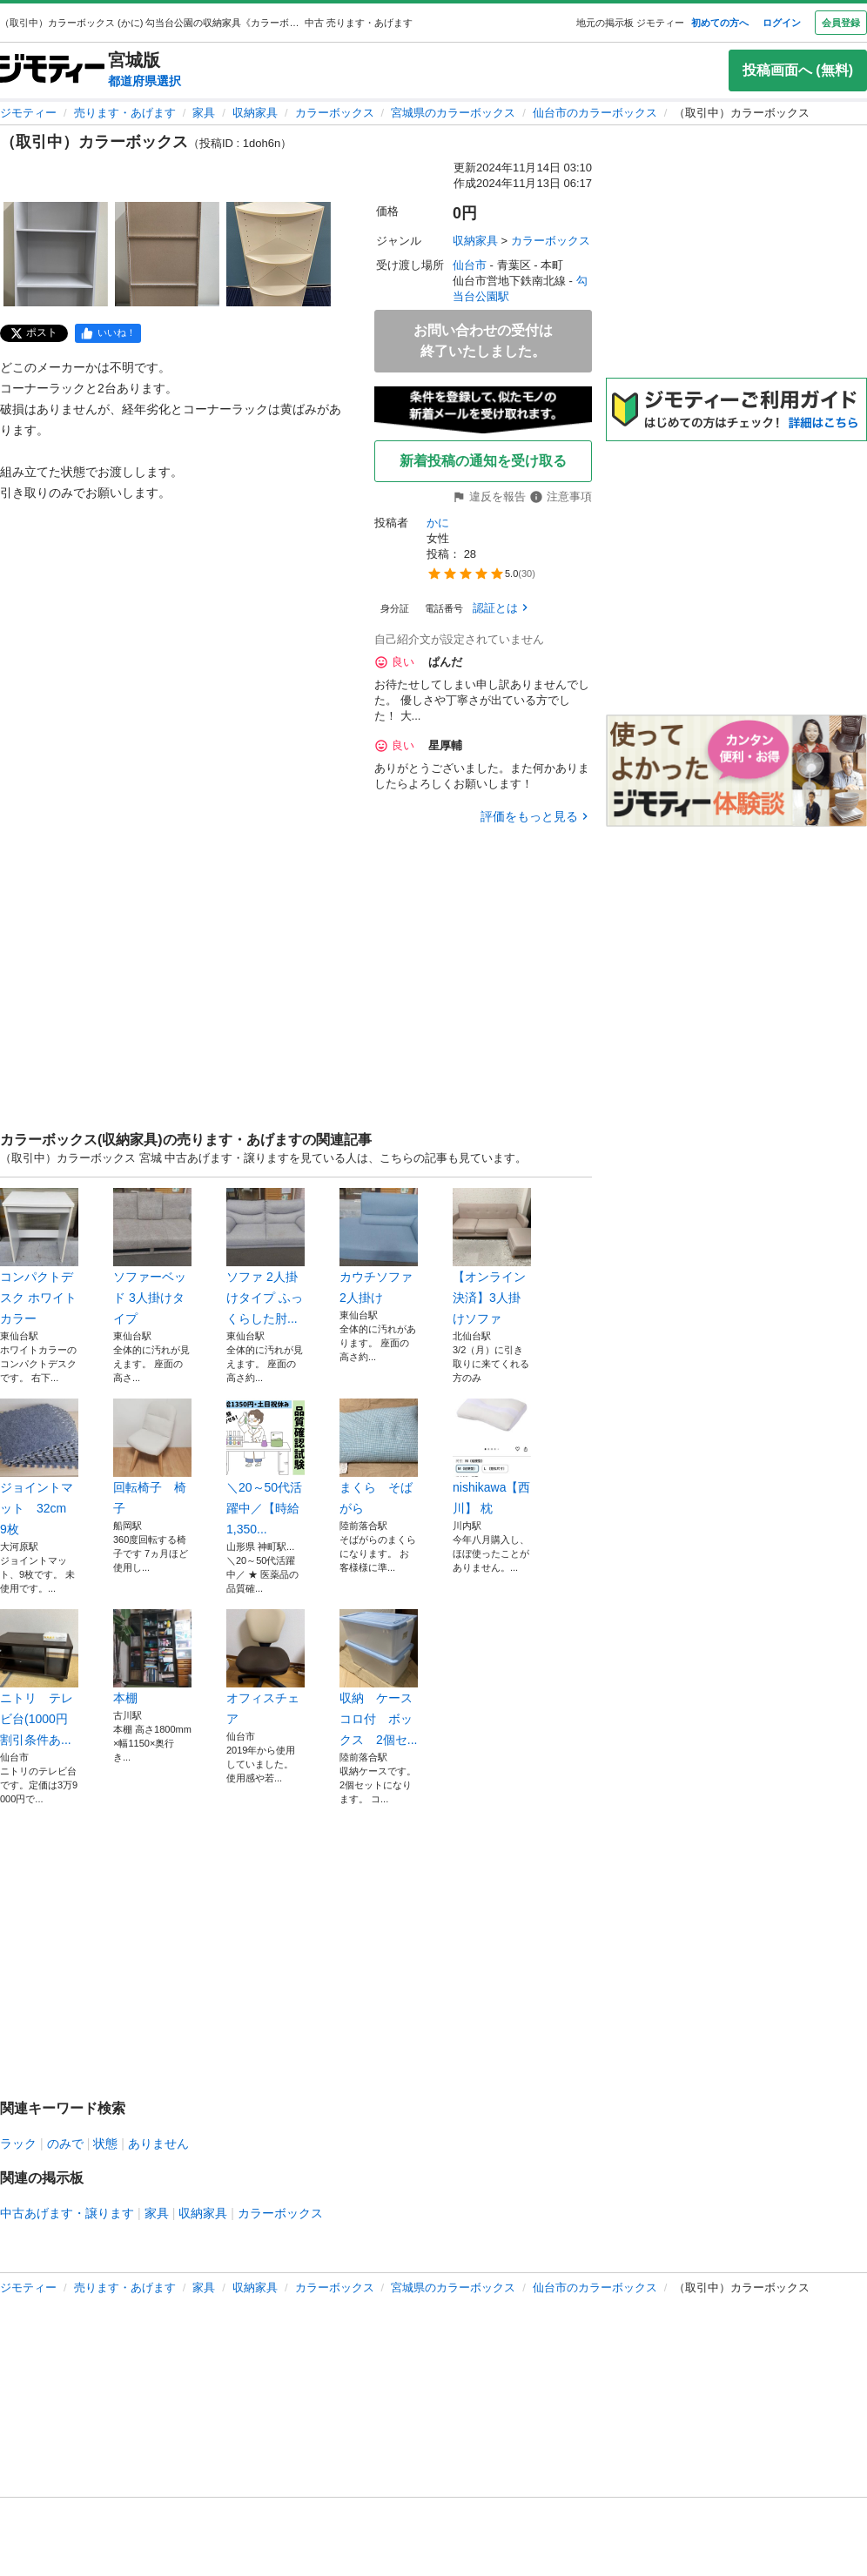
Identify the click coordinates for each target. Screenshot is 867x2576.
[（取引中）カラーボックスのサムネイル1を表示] (55, 254)
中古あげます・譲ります (67, 2213)
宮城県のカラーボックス (453, 112)
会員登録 (841, 22)
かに (438, 522)
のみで (65, 2143)
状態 (105, 2143)
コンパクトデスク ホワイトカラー (39, 1256)
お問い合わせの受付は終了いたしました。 (483, 341)
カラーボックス (334, 112)
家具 (203, 112)
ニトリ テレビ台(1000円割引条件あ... (39, 1678)
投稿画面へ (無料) (798, 70)
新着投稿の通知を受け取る (483, 460)
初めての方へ (720, 22)
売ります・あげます (125, 112)
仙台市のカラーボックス (595, 112)
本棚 (152, 1657)
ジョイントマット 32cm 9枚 (39, 1467)
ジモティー (28, 112)
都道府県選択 (144, 81)
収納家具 (255, 112)
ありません (158, 2143)
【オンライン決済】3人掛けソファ (492, 1256)
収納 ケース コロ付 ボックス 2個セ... (378, 1678)
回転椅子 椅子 (152, 1457)
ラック (18, 2143)
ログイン (782, 22)
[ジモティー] (52, 70)
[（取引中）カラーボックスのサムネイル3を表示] (278, 254)
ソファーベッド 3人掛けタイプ (152, 1256)
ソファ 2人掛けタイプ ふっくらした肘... (265, 1256)
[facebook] (108, 333)
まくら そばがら (378, 1457)
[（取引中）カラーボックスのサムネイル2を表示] (167, 254)
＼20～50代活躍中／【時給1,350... (265, 1467)
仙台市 (470, 265)
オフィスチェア (265, 1667)
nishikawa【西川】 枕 (492, 1457)
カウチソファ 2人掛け (378, 1246)
